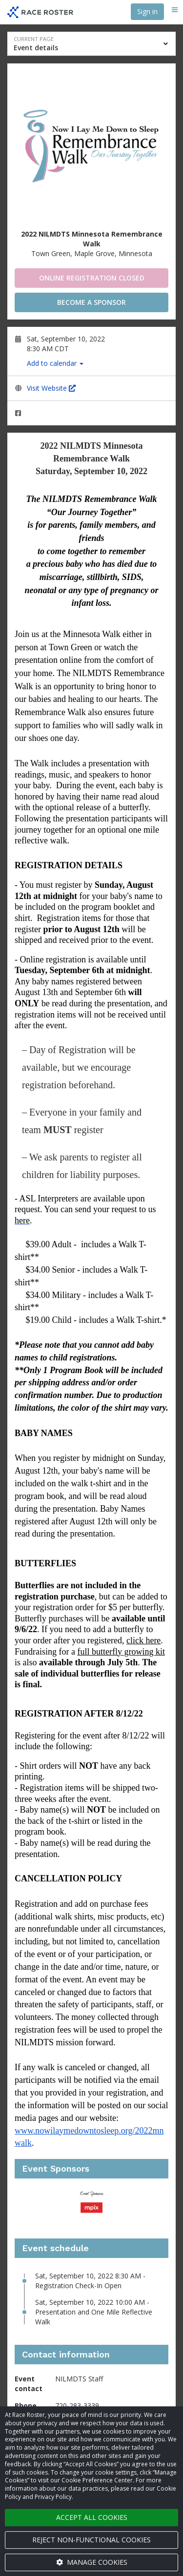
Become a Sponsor (91, 302)
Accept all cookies (91, 2517)
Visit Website (51, 388)
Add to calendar (55, 363)
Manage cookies (91, 2562)
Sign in (147, 11)
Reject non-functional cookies (91, 2539)
